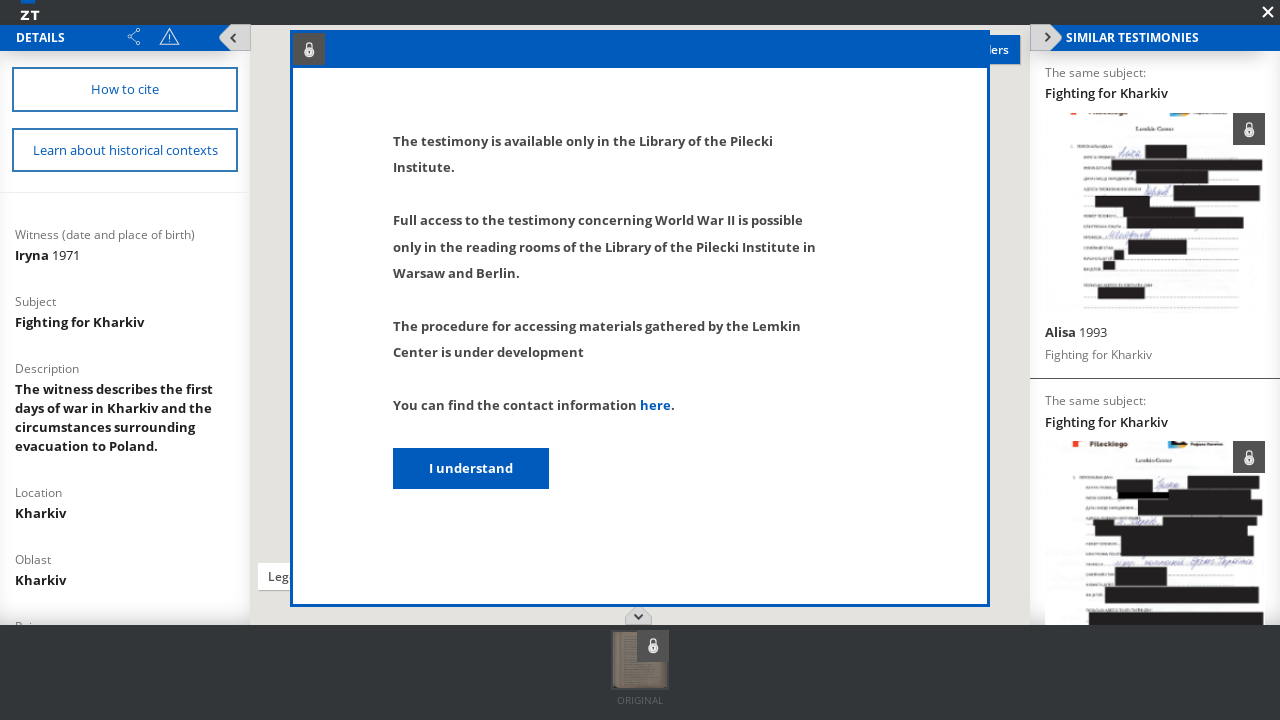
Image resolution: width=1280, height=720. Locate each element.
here (655, 405)
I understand (471, 468)
